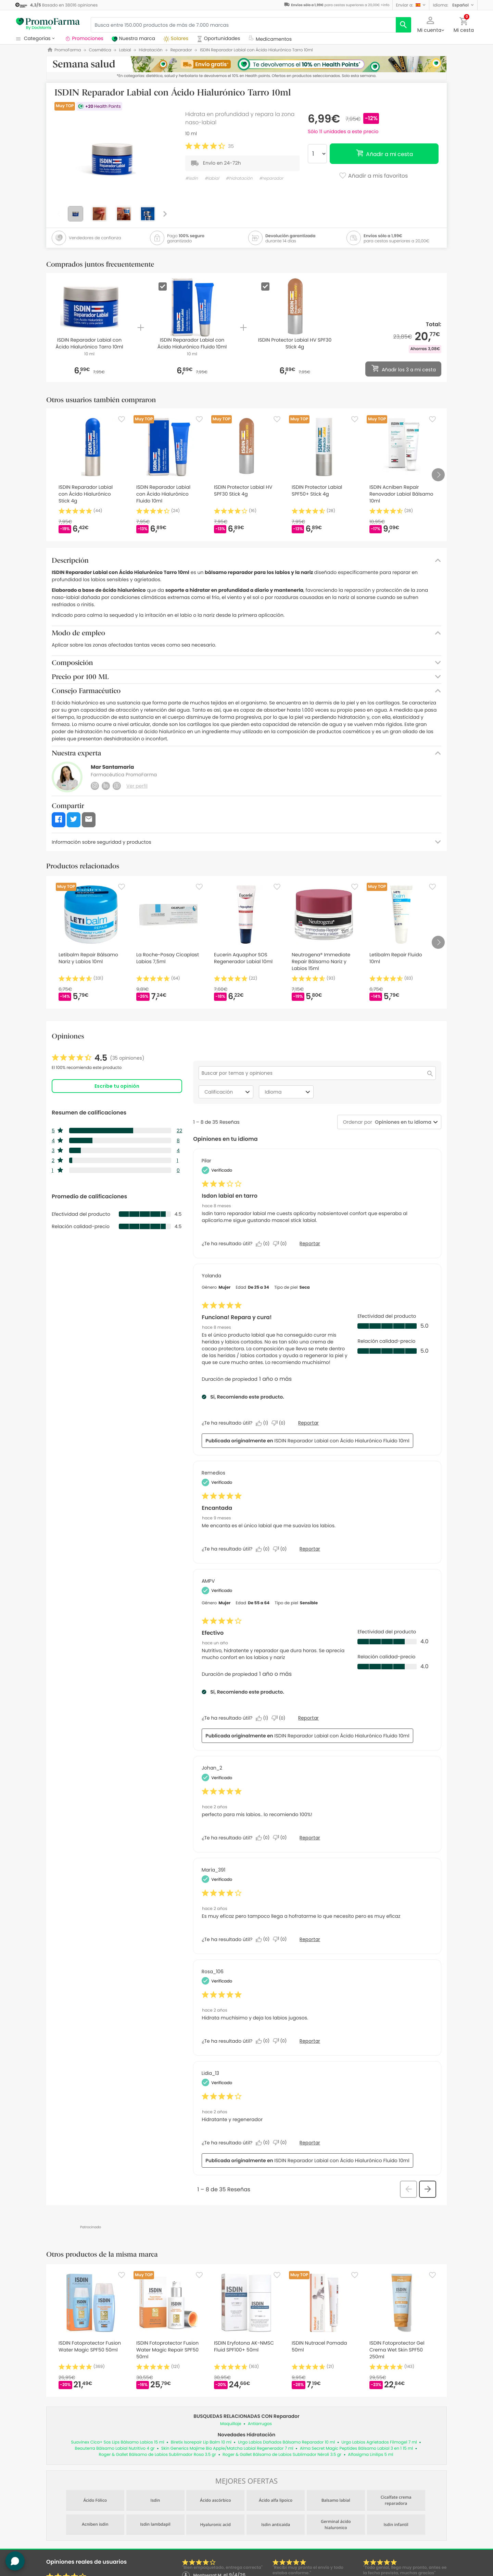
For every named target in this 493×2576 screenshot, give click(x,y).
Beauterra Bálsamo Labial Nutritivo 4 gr (115, 2448)
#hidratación (239, 178)
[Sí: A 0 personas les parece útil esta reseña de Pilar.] (264, 1244)
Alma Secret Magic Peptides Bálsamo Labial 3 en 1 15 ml (356, 2448)
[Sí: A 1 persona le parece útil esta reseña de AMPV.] (263, 1718)
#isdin (191, 178)
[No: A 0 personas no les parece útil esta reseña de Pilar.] (281, 1244)
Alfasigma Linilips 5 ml (370, 2455)
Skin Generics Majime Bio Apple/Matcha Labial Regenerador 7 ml (227, 2448)
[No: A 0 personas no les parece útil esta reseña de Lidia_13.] (281, 2143)
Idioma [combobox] (288, 1092)
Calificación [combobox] (228, 1092)
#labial (211, 178)
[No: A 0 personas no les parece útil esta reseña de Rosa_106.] (281, 2041)
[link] (98, 1058)
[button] (411, 5)
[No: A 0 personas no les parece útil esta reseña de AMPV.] (280, 1718)
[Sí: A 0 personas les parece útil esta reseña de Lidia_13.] (264, 2143)
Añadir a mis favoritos (373, 176)
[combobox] (401, 1122)
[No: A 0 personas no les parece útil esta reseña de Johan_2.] (281, 1838)
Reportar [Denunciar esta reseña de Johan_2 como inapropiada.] (310, 1837)
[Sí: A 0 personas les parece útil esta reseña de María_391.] (264, 1939)
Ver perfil (137, 785)
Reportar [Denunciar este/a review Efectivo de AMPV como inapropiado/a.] (308, 1717)
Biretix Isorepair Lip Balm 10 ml (201, 2442)
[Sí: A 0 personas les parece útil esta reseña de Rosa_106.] (264, 2041)
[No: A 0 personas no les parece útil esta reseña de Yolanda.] (280, 1423)
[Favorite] (121, 419)
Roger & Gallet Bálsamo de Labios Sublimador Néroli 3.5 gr (282, 2455)
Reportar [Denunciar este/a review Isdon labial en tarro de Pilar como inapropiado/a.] (310, 1243)
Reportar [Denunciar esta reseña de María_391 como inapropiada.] (310, 1939)
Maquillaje (230, 2424)
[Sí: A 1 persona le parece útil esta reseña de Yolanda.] (263, 1423)
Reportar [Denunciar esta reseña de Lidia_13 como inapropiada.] (310, 2142)
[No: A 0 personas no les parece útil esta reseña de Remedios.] (281, 1549)
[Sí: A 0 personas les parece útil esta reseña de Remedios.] (264, 1549)
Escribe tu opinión (116, 1086)
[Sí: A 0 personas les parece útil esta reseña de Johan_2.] (264, 1838)
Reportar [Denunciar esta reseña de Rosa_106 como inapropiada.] (310, 2041)
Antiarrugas (260, 2424)
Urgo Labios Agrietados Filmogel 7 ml (379, 2442)
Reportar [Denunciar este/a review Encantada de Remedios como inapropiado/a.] (310, 1548)
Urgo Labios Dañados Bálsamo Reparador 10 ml (286, 2442)
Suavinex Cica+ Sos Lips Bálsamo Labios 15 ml (117, 2442)
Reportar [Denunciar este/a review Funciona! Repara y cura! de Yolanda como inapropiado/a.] (308, 1422)
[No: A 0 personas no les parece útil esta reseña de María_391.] (281, 1939)
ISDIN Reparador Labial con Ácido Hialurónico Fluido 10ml (341, 1440)
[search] (403, 25)
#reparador (271, 178)
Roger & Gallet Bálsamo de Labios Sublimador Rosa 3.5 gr (157, 2455)
